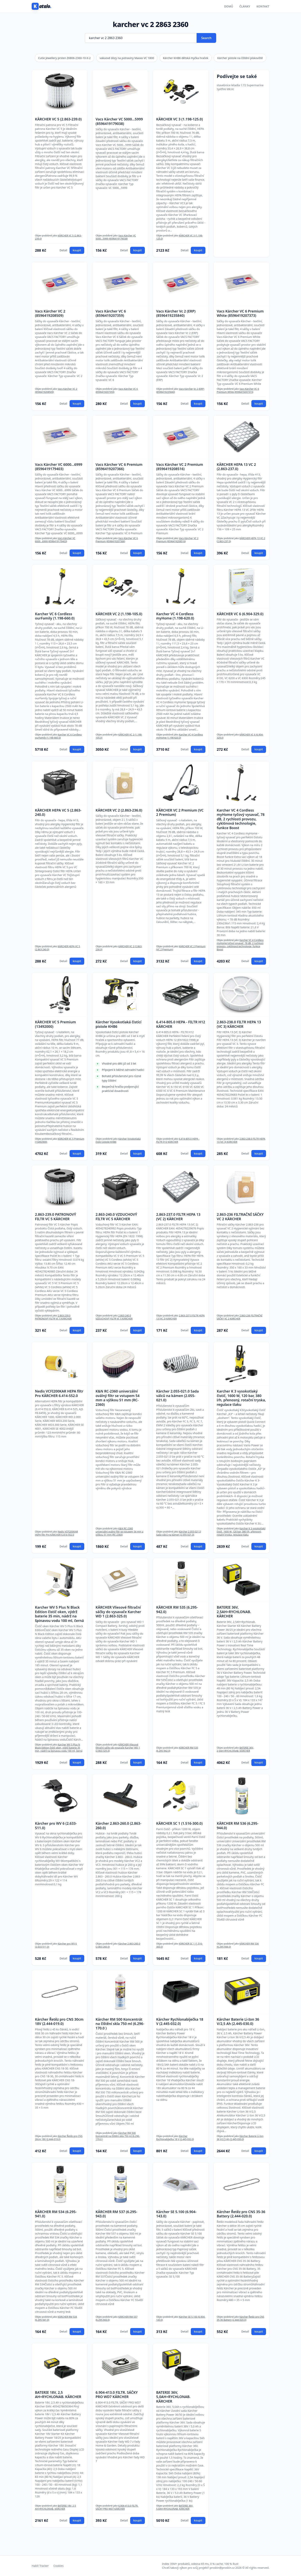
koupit (77, 250)
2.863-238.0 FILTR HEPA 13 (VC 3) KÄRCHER (239, 1024)
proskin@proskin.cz (222, 2568)
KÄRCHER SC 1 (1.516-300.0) (179, 1823)
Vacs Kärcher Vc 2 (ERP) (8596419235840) (175, 313)
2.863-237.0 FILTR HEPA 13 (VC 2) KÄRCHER (178, 1216)
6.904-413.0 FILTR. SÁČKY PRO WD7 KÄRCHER (117, 2394)
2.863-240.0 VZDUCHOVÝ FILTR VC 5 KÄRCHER (116, 1216)
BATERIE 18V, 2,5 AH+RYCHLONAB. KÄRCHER (58, 2394)
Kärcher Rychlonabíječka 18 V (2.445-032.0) (179, 2021)
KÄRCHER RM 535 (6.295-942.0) (177, 1609)
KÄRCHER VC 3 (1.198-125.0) (179, 119)
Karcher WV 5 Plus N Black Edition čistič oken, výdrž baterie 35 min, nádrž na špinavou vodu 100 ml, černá (59, 1614)
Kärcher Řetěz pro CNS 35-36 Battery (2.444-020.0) (241, 2214)
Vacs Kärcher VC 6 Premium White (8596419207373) (240, 313)
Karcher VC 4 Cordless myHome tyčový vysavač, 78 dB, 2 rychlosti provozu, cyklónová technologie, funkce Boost (241, 819)
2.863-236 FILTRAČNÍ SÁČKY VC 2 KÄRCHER (240, 1216)
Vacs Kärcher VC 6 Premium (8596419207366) (119, 466)
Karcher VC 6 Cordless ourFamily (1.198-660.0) (54, 616)
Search (206, 38)
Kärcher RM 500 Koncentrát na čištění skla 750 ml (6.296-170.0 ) (120, 2023)
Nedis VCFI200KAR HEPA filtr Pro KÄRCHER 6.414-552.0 (59, 1393)
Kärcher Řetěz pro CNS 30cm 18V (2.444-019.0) (59, 2021)
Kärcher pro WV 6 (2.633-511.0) (56, 1825)
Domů (228, 6)
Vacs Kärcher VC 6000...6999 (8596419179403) (58, 466)
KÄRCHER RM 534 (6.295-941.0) (56, 2214)
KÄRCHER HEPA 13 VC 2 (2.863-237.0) (236, 466)
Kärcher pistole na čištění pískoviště (240, 58)
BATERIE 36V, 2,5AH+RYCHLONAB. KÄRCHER (234, 1611)
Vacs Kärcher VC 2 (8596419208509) (50, 313)
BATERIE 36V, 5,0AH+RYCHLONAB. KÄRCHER (173, 2397)
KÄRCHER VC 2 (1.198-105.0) (119, 614)
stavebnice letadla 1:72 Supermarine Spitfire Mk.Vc (240, 87)
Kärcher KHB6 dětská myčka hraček (185, 58)
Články (244, 6)
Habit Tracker (40, 2566)
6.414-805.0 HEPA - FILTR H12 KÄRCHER (180, 1024)
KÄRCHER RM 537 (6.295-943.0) (116, 2214)
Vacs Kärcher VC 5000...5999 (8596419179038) (119, 121)
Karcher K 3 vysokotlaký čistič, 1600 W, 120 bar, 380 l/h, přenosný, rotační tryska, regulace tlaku (241, 1398)
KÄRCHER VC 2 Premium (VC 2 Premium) (179, 812)
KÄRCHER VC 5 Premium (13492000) (55, 1024)
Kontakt (262, 6)
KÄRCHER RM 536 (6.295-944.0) (237, 1825)
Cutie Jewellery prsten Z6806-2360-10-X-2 (64, 58)
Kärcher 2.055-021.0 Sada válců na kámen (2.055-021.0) (177, 1395)
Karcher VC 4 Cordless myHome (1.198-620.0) (175, 616)
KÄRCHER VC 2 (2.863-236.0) (119, 810)
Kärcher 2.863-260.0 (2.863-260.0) (118, 1825)
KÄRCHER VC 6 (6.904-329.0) (240, 614)
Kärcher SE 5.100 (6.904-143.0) (176, 2214)
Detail (63, 250)
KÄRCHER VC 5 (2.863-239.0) (58, 119)
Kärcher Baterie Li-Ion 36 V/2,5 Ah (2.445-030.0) (238, 2021)
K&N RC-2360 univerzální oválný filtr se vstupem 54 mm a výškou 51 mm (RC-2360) (118, 1398)
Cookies (58, 2566)
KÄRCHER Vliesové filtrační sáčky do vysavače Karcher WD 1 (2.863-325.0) (118, 1611)
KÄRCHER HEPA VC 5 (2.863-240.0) (58, 812)
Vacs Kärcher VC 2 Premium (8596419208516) (179, 466)
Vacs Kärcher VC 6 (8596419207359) (111, 313)
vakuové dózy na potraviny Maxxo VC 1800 (127, 58)
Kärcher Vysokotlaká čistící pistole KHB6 (118, 1024)
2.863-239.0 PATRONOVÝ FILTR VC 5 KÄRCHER (55, 1216)
